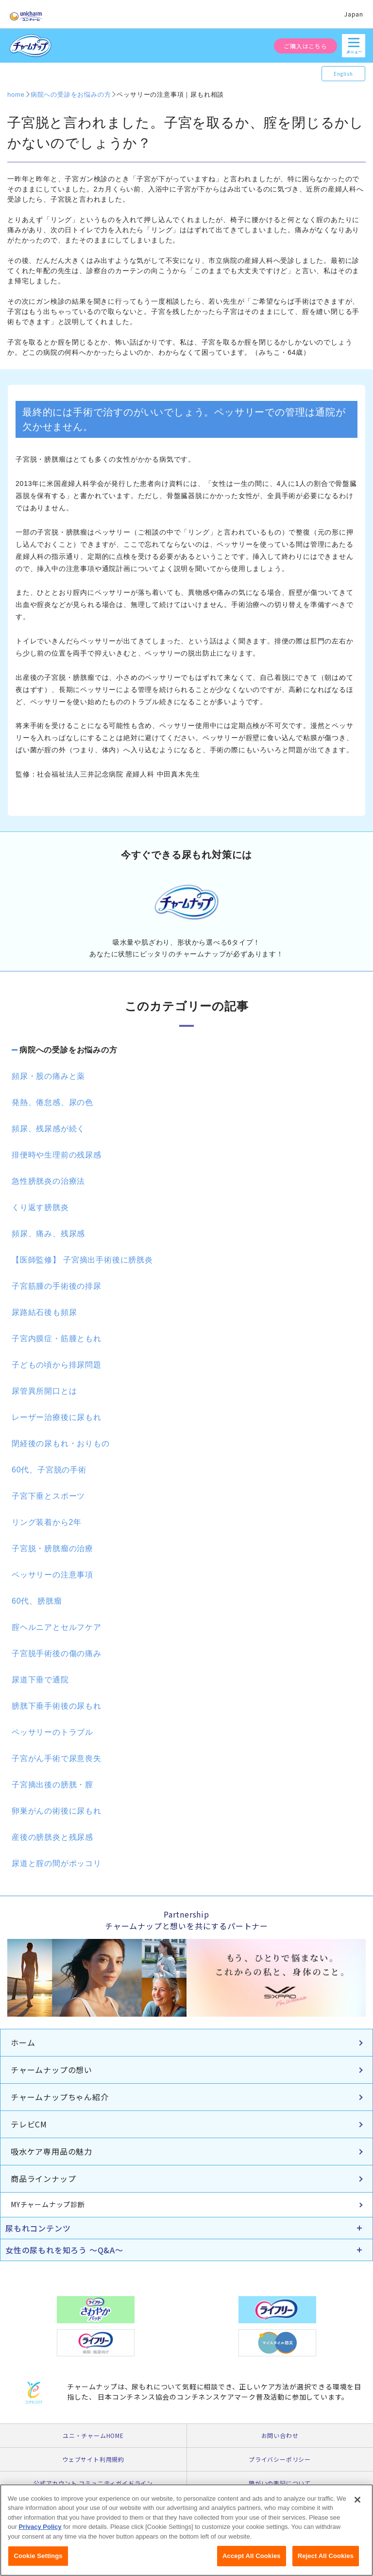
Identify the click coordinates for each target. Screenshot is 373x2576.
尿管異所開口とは (44, 1391)
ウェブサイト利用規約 (93, 2459)
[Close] (357, 2506)
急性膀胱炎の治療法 (48, 1181)
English (343, 73)
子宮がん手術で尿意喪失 (57, 1758)
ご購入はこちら (305, 46)
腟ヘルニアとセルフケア (57, 1627)
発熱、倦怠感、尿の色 (52, 1102)
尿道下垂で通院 (40, 1680)
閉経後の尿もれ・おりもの (61, 1443)
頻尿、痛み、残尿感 (48, 1233)
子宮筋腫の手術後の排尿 (57, 1286)
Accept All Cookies (251, 2563)
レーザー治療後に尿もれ (57, 1417)
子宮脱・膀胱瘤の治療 (52, 1548)
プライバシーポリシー (280, 2459)
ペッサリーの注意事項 (52, 1575)
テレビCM (29, 2124)
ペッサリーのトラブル (52, 1732)
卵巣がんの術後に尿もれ (57, 1811)
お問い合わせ (280, 2435)
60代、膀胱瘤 (37, 1601)
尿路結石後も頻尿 (44, 1312)
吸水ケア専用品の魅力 (51, 2151)
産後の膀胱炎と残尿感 (52, 1837)
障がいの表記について (280, 2483)
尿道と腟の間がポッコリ (57, 1863)
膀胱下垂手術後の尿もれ (57, 1706)
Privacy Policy (39, 2533)
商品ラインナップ (43, 2178)
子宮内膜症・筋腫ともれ (57, 1338)
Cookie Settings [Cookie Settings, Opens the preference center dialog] (38, 2563)
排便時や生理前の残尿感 (57, 1155)
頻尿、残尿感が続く (48, 1128)
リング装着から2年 (47, 1522)
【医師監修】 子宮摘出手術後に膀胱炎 (82, 1260)
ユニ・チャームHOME (93, 2435)
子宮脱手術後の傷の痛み (57, 1653)
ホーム (23, 2042)
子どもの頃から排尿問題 (57, 1365)
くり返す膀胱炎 (40, 1207)
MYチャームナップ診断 (48, 2204)
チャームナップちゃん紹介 (60, 2097)
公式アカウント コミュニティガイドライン (93, 2483)
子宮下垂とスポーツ (48, 1496)
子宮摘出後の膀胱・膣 (52, 1785)
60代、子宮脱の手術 (49, 1470)
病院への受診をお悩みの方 (68, 1050)
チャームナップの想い (51, 2069)
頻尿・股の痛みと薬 (48, 1076)
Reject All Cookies (326, 2563)
